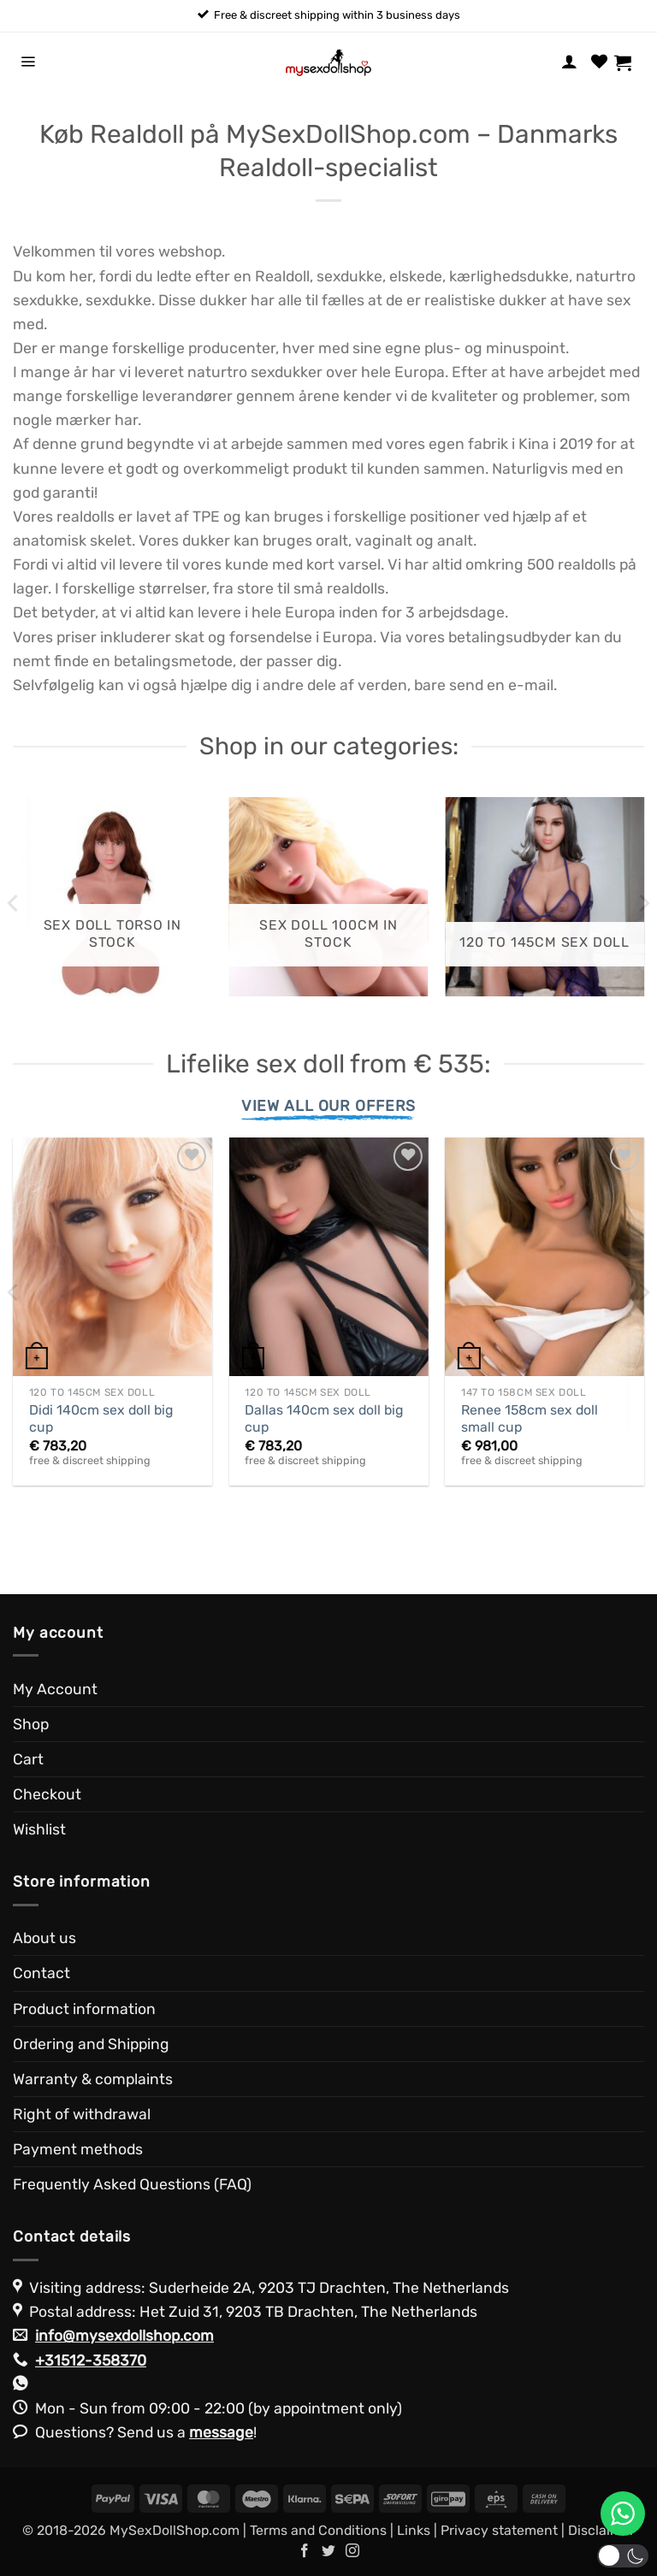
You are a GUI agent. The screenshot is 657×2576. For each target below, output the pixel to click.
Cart (28, 1759)
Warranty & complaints (93, 2079)
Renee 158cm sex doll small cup (529, 1419)
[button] (28, 62)
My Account (55, 1689)
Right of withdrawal (82, 2114)
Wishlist (39, 1829)
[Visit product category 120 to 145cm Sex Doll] (544, 896)
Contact (41, 1973)
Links (413, 2530)
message (221, 2432)
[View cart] (629, 62)
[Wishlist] (599, 62)
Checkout (47, 1794)
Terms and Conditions (318, 2530)
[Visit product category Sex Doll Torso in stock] (112, 896)
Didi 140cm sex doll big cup (101, 1419)
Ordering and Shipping (91, 2044)
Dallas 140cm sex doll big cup (324, 1419)
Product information (84, 2009)
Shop (31, 1724)
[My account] (569, 62)
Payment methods (78, 2149)
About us (44, 1938)
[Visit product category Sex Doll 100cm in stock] (328, 896)
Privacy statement (499, 2530)
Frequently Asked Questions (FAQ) (132, 2184)
